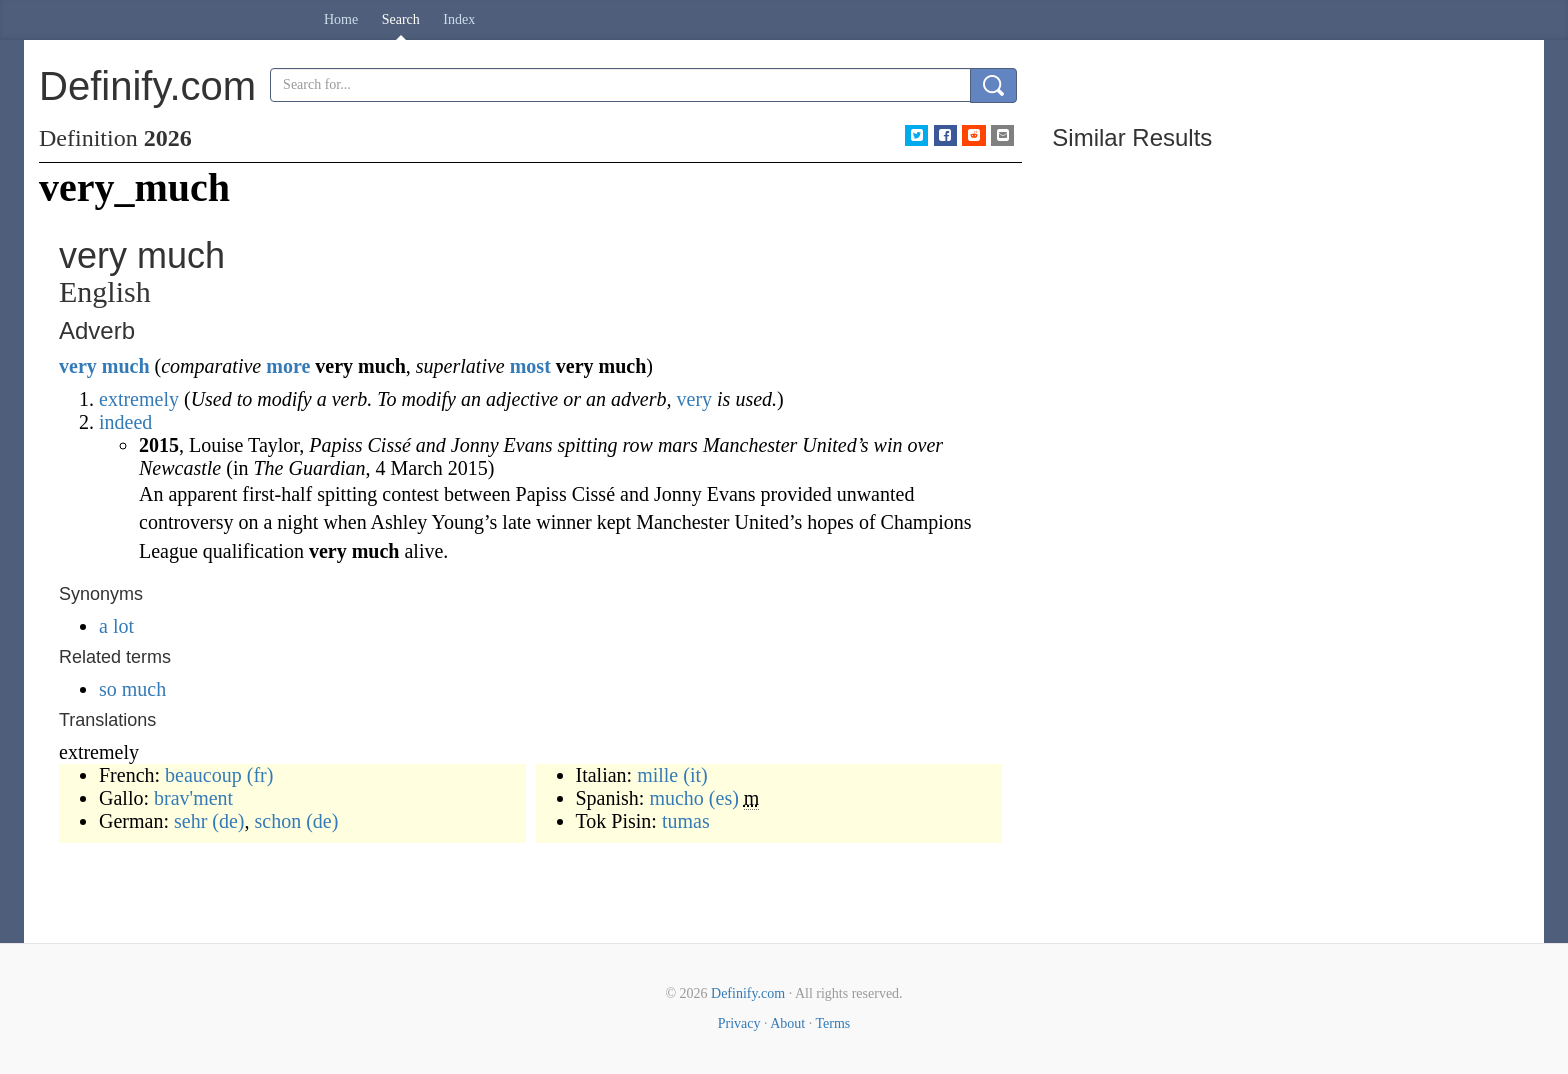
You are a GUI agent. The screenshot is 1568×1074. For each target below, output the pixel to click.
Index (459, 19)
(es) (724, 798)
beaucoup (203, 775)
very (78, 366)
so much (132, 689)
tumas (686, 821)
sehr (190, 821)
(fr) (260, 775)
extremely (139, 399)
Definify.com (748, 993)
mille (657, 775)
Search (401, 19)
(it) (695, 775)
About (787, 1023)
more (288, 366)
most (530, 366)
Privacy (739, 1023)
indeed (125, 422)
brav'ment (193, 798)
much (126, 366)
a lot (116, 626)
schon (278, 821)
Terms (832, 1023)
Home (341, 19)
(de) (228, 821)
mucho (676, 798)
